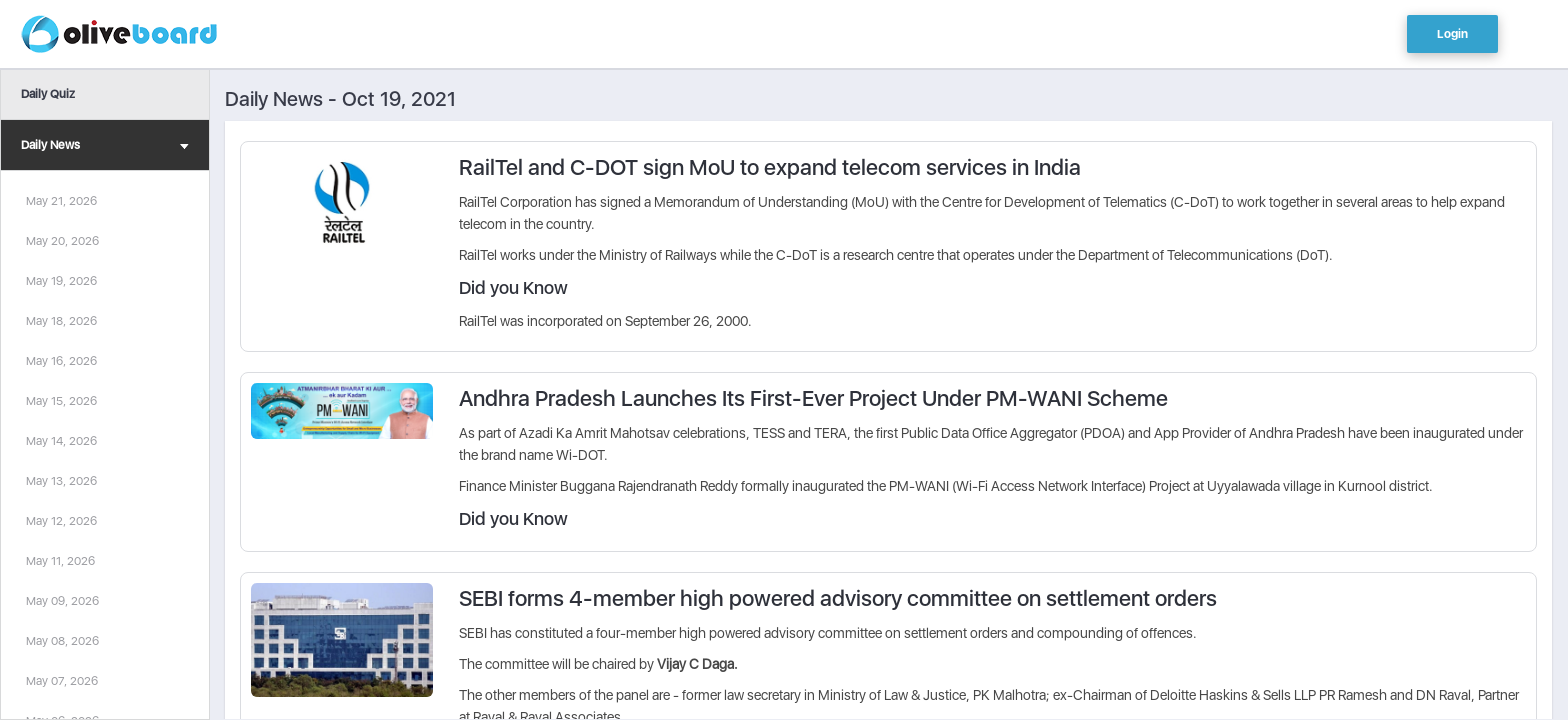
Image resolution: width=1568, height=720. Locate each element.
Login (1452, 34)
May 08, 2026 (62, 641)
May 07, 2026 (62, 681)
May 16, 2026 (61, 361)
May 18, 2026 (61, 321)
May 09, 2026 (62, 601)
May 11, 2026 (60, 561)
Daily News (105, 147)
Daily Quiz (48, 94)
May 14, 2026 (61, 441)
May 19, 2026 (61, 281)
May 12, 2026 (61, 521)
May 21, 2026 (61, 201)
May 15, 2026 (61, 401)
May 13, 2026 (61, 481)
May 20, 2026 (62, 241)
